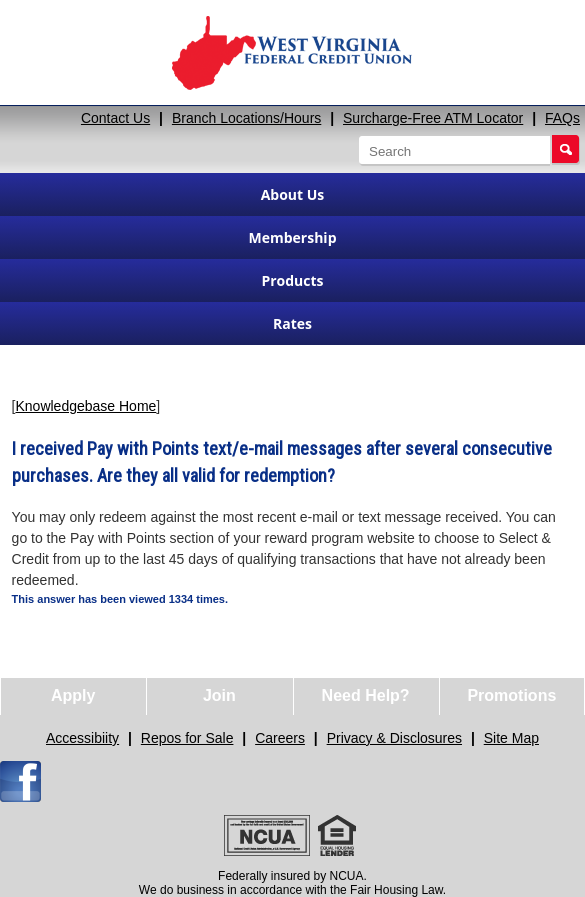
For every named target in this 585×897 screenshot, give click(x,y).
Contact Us (115, 118)
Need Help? (366, 695)
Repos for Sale (187, 738)
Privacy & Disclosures (394, 738)
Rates (292, 323)
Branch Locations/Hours (246, 118)
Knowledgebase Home (85, 406)
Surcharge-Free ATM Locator (433, 118)
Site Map (511, 738)
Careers (280, 738)
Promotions (511, 695)
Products (292, 280)
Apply (73, 695)
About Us (293, 194)
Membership (293, 237)
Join (219, 695)
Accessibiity (82, 738)
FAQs (562, 118)
